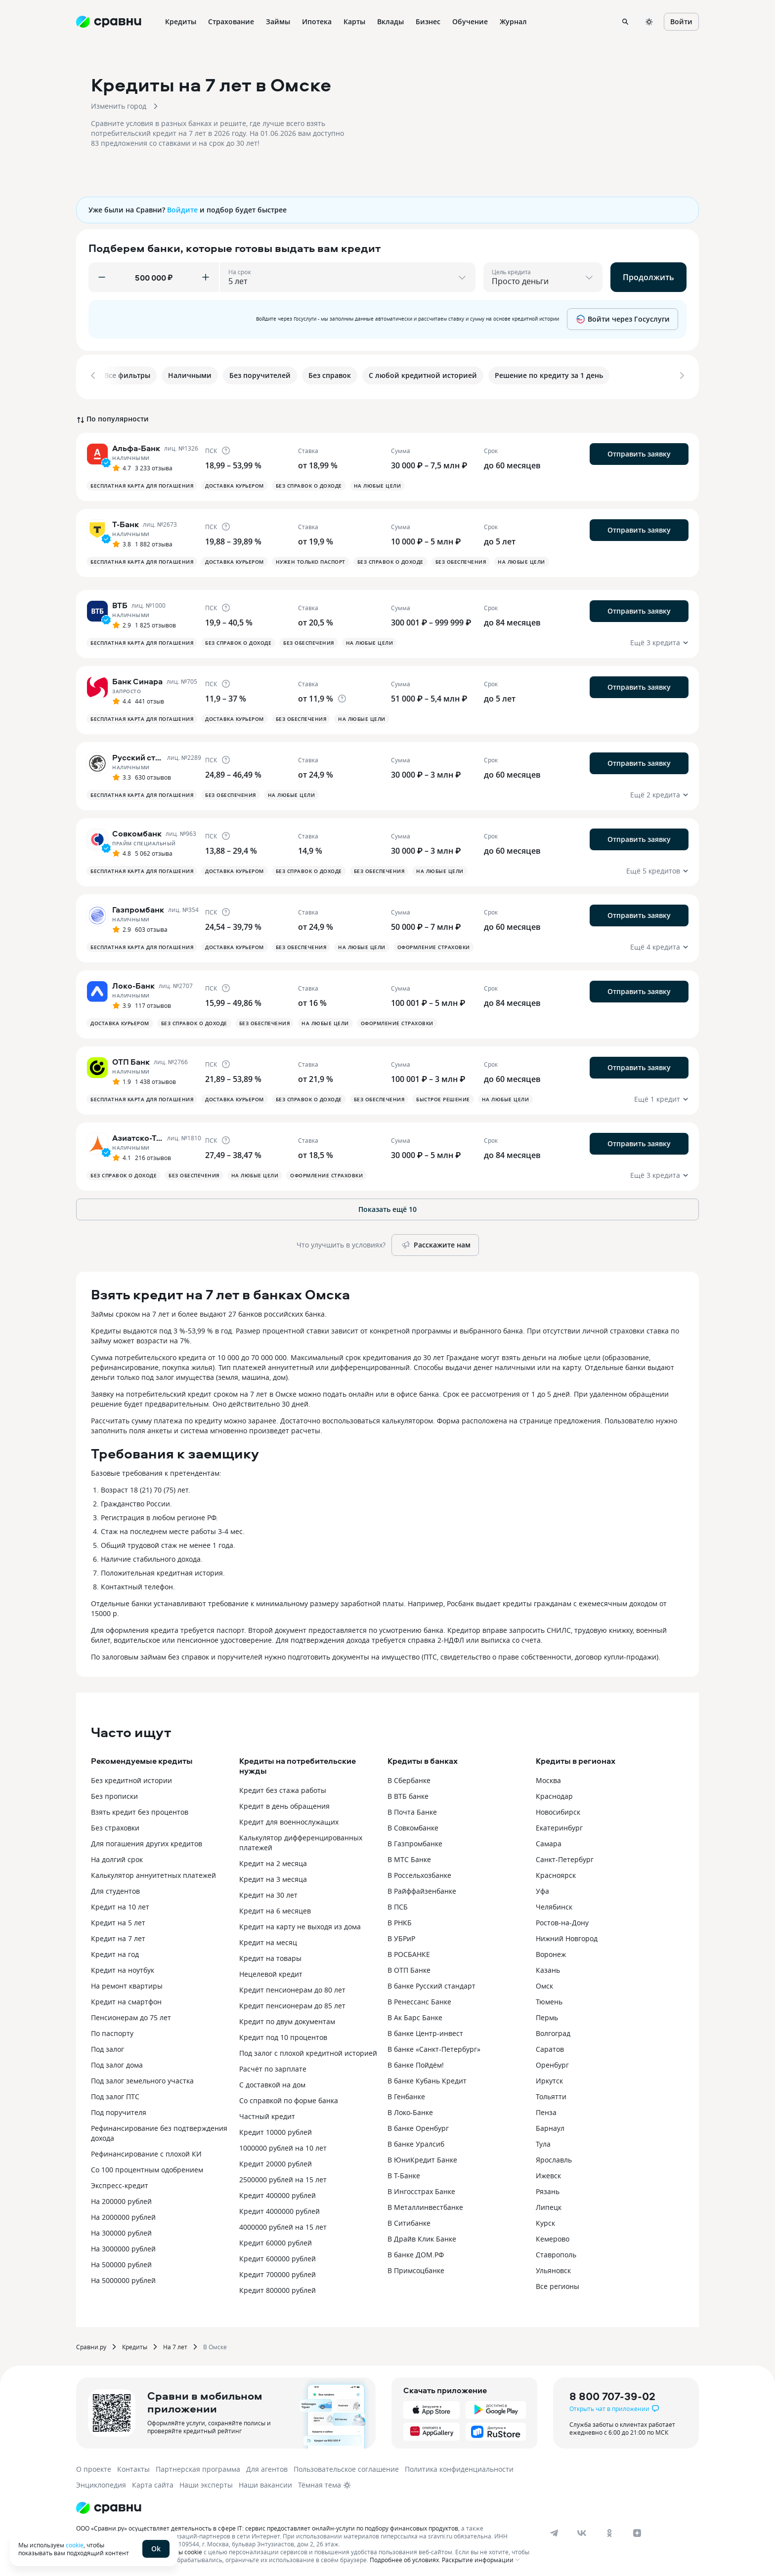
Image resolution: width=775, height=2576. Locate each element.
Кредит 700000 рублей (277, 2271)
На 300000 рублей (121, 2229)
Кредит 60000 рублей (275, 2239)
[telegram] (554, 2529)
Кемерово (552, 2235)
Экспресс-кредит (119, 2182)
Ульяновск (553, 2267)
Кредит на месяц (268, 1939)
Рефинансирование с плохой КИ (146, 2150)
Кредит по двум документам (287, 2018)
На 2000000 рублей (123, 2213)
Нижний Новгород (567, 1935)
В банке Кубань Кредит (427, 2077)
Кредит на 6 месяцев (275, 1907)
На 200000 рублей (121, 2197)
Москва (548, 1777)
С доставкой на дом (272, 2081)
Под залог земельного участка (142, 2077)
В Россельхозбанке (419, 1871)
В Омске (215, 2343)
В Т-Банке (404, 2172)
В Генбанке (406, 2093)
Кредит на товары (270, 1954)
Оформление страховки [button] (433, 943)
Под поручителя (118, 2109)
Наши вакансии (265, 2481)
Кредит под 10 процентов (283, 2033)
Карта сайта (152, 2481)
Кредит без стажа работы (282, 1786)
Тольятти (551, 2093)
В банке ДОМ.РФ (416, 2251)
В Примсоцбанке (416, 2267)
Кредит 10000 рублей (275, 2128)
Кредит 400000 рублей (277, 2192)
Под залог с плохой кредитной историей (308, 2049)
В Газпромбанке (415, 1840)
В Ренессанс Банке (419, 1998)
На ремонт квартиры (127, 1982)
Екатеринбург (559, 1824)
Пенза (546, 2109)
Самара (548, 1840)
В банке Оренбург (418, 2124)
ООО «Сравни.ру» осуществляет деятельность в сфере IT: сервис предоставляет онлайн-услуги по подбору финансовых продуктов (267, 2525)
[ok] (609, 2529)
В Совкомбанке (413, 1824)
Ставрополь (556, 2251)
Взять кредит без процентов (139, 1808)
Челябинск (554, 1903)
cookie (75, 2545)
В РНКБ (400, 1919)
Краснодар (554, 1792)
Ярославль (554, 2156)
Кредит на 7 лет (118, 1935)
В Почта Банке (412, 1808)
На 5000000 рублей (123, 2277)
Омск (544, 1982)
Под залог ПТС (115, 2093)
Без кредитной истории (131, 1777)
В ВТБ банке (408, 1792)
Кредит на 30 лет (268, 1891)
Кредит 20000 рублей (275, 2160)
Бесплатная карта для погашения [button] (141, 482)
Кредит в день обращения (284, 1802)
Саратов (550, 2045)
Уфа (542, 1887)
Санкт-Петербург (565, 1856)
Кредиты (134, 2343)
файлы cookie (182, 2548)
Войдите (182, 209)
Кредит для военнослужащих (289, 1818)
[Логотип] (108, 2504)
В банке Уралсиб (416, 2140)
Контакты (133, 2465)
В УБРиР (401, 1935)
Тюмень (549, 1998)
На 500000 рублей (121, 2261)
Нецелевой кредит (270, 1970)
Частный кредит (267, 2113)
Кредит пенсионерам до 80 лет (292, 1986)
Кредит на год (115, 1950)
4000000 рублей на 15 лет (283, 2223)
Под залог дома (117, 2061)
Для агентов (267, 2465)
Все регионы (557, 2282)
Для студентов (115, 1887)
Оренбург (552, 2061)
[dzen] (637, 2529)
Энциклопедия (101, 2481)
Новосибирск (558, 1808)
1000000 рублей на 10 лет (283, 2144)
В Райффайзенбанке (422, 1887)
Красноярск (556, 1871)
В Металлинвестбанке (425, 2203)
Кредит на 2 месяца (273, 1860)
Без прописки (114, 1792)
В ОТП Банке (409, 1966)
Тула (543, 2140)
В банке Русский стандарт (431, 1982)
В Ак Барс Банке (415, 2014)
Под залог (107, 2045)
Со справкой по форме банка (288, 2097)
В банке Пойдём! (416, 2061)
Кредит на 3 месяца (273, 1875)
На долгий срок (117, 1856)
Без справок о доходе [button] (309, 482)
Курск (545, 2219)
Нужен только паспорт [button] (310, 558)
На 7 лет (175, 2343)
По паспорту (112, 2030)
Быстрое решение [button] (443, 1095)
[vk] (582, 2529)
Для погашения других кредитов (146, 1840)
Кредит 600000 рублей (277, 2255)
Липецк (548, 2203)
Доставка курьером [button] (234, 482)
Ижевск (548, 2172)
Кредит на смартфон (126, 1998)
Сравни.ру (91, 2343)
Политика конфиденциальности (459, 2465)
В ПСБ (398, 1903)
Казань (548, 1966)
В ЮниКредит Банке (422, 2156)
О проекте (93, 2465)
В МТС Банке (409, 1856)
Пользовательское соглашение (346, 2465)
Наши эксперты (206, 2481)
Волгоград (553, 2030)
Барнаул (550, 2124)
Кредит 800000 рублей (277, 2286)
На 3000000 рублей (123, 2245)
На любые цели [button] (377, 482)
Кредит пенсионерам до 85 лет (292, 2002)
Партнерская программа (198, 2465)
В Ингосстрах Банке (421, 2188)
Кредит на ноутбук (122, 1966)
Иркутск (549, 2077)
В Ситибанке (409, 2219)
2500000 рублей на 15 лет (283, 2176)
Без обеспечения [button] (460, 558)
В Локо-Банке (410, 2109)
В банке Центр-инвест (425, 2030)
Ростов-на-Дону (562, 1919)
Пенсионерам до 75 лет (131, 2014)
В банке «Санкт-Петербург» (434, 2045)
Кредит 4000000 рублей (279, 2207)
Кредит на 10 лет (120, 1903)
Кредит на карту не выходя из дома (300, 1923)
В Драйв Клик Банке (422, 2235)
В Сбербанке (409, 1777)
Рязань (548, 2188)
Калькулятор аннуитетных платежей (153, 1871)
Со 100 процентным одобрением (147, 2166)
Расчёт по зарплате (272, 2065)
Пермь (547, 2014)
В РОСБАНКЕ (409, 1950)
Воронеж (551, 1950)
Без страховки (115, 1824)
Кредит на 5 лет (118, 1919)
